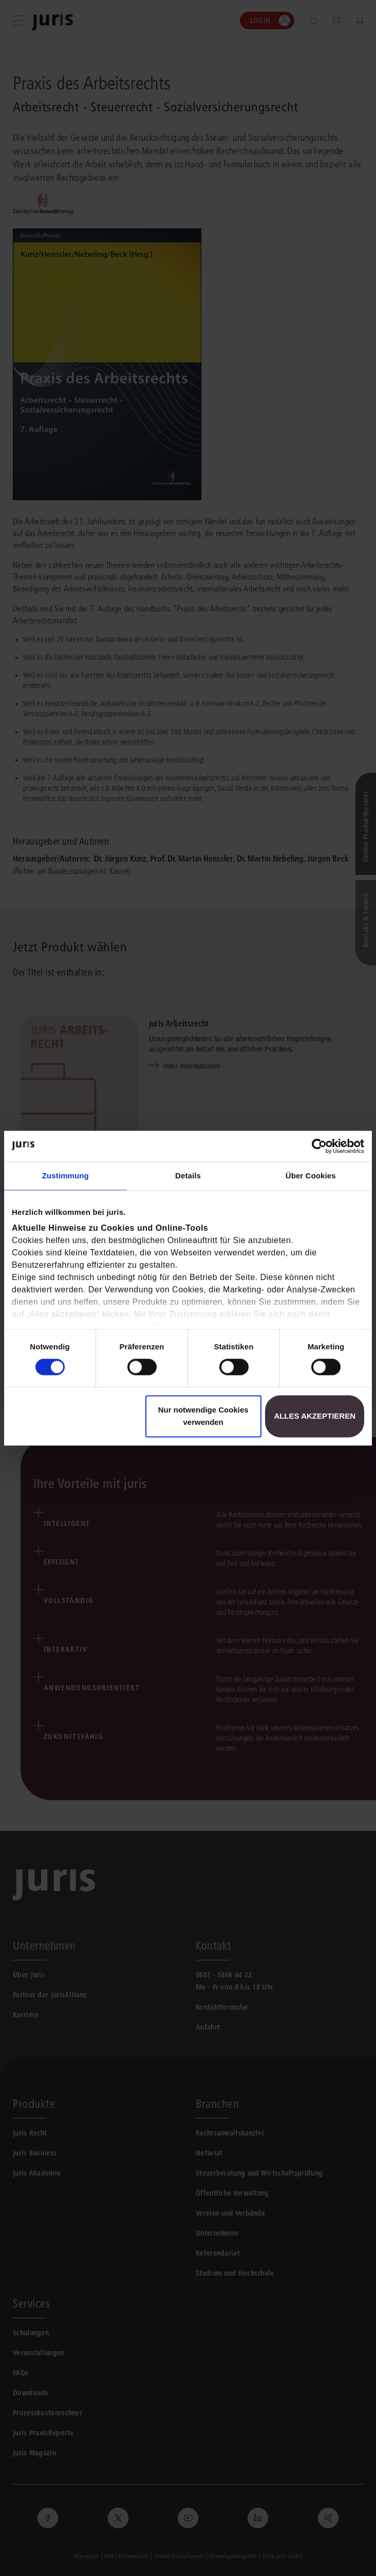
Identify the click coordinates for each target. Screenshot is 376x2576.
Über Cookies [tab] (311, 1175)
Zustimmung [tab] (65, 1175)
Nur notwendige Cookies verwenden (203, 1415)
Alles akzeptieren (314, 1415)
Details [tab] (188, 1175)
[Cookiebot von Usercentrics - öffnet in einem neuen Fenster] (319, 1146)
